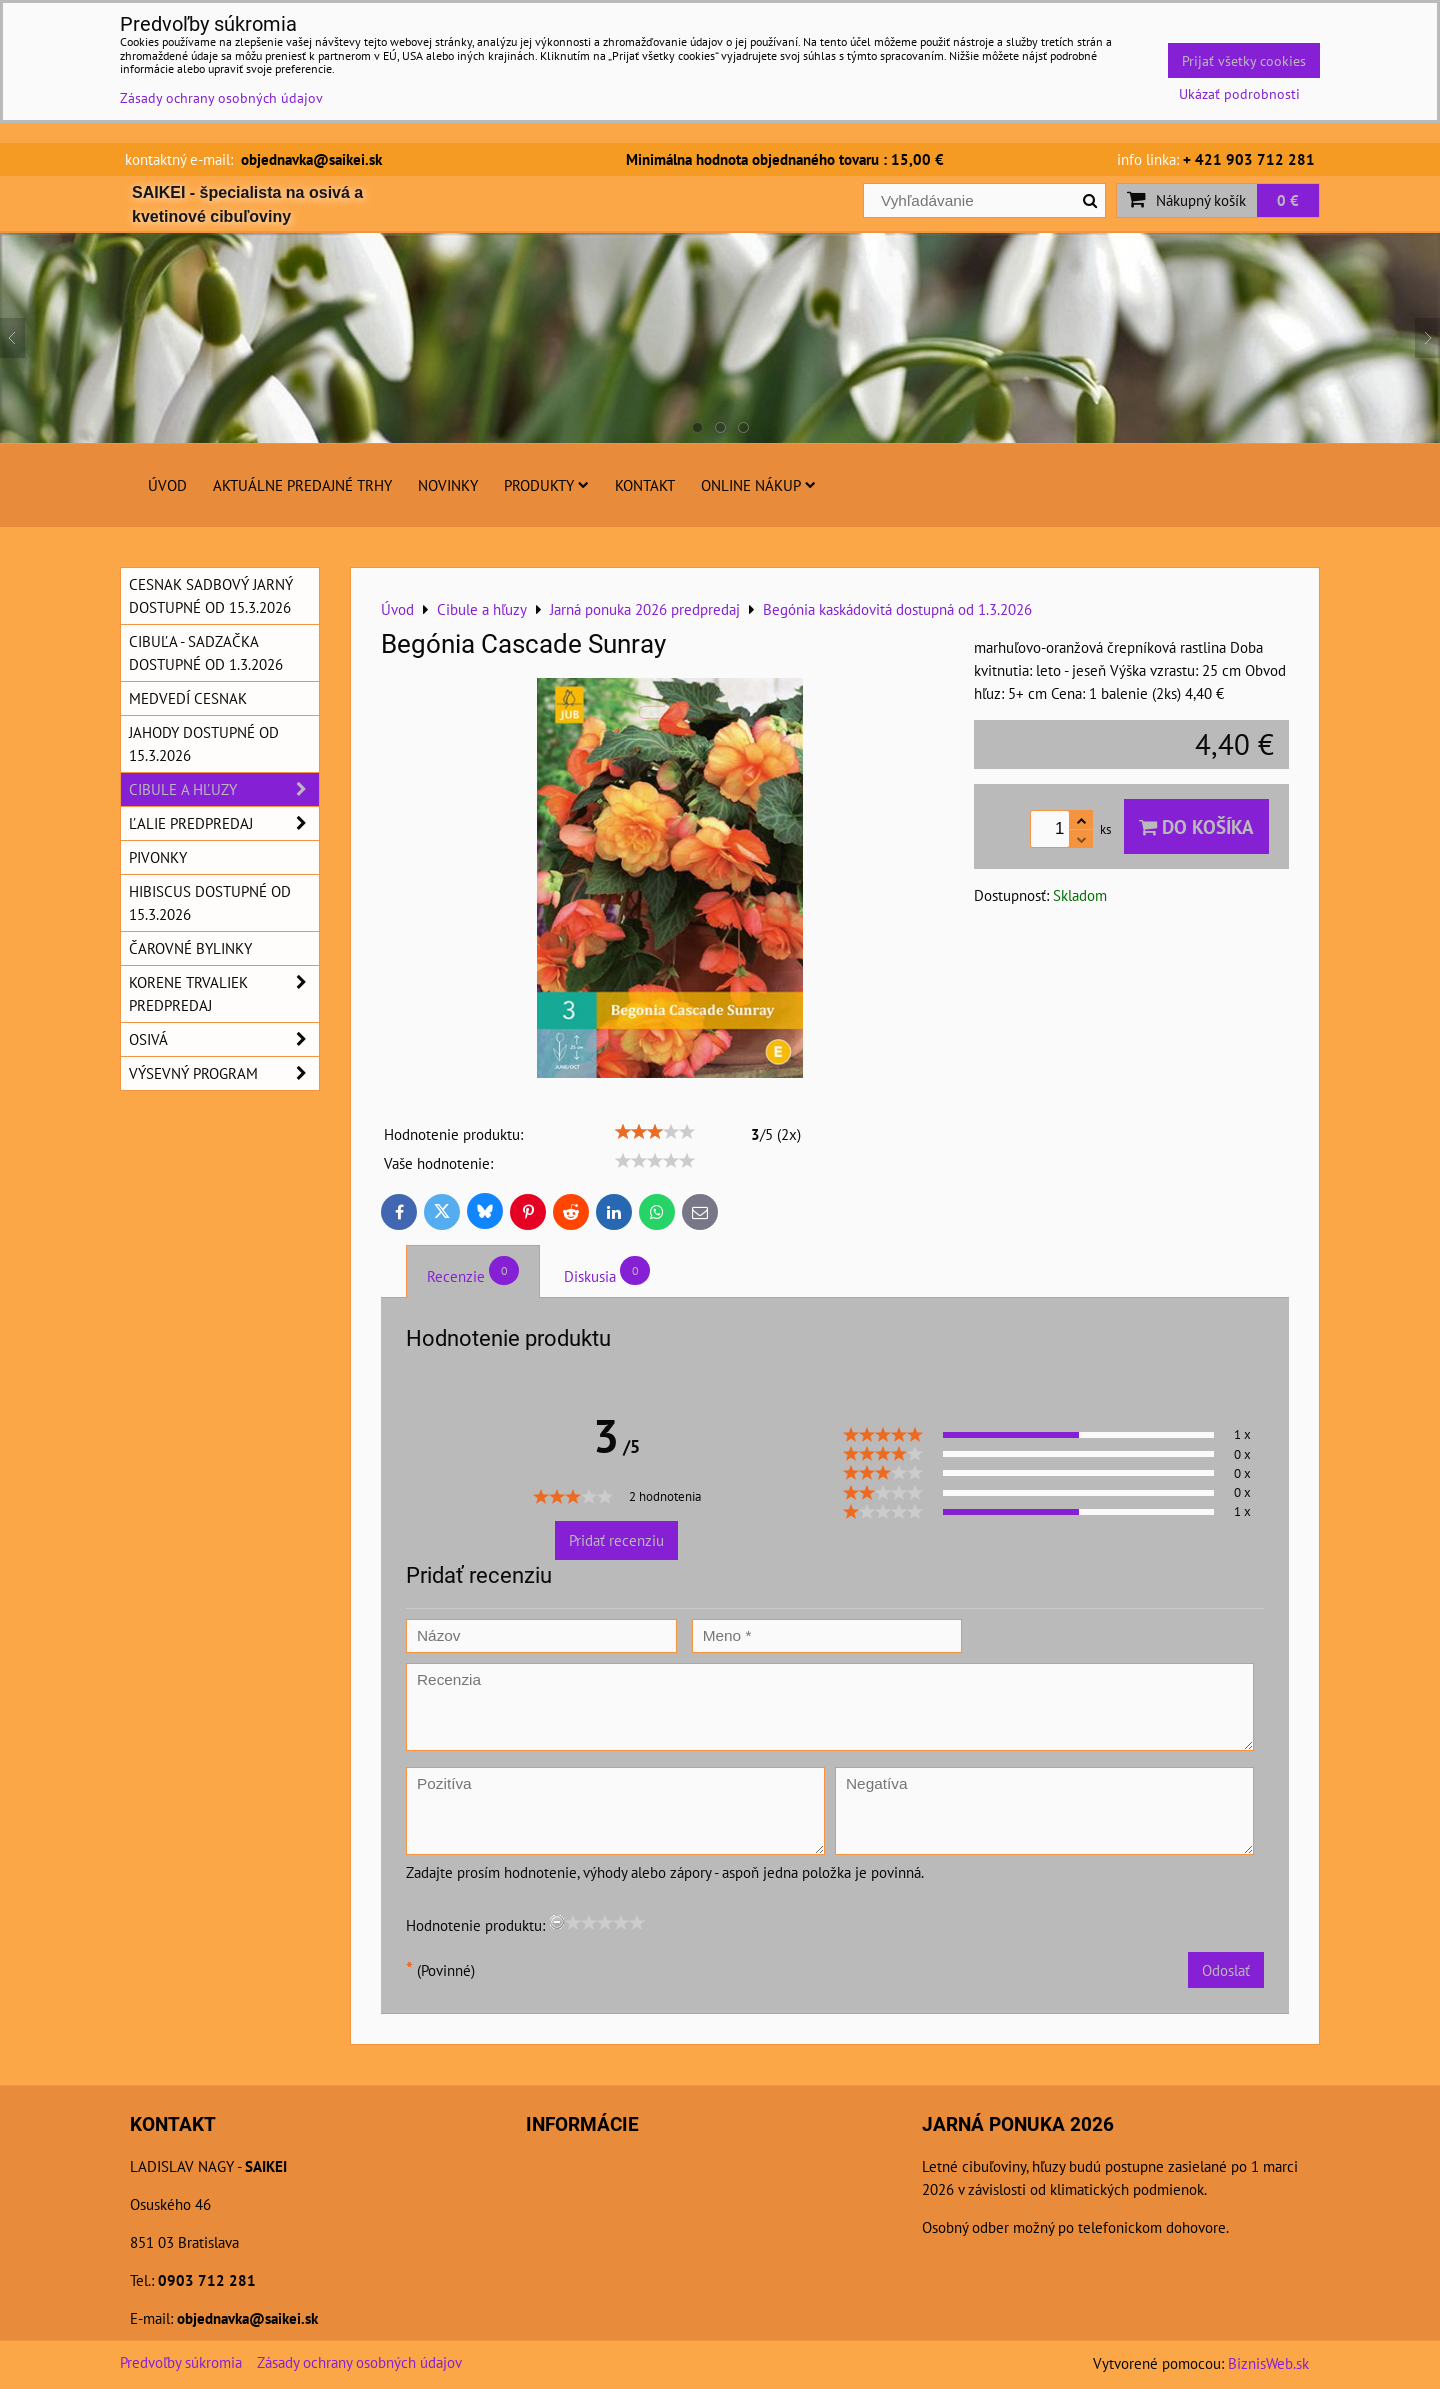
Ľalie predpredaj (224, 823)
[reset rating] (557, 1922)
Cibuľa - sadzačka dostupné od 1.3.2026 (206, 652)
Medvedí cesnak (188, 698)
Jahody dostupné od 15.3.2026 (204, 743)
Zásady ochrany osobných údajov (359, 2362)
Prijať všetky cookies (1244, 60)
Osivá (224, 1039)
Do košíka (1196, 826)
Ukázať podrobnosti (1239, 94)
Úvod (167, 485)
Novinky (448, 485)
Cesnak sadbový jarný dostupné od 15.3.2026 (211, 595)
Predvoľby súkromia (181, 2362)
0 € (1288, 200)
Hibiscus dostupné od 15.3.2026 (210, 902)
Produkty (546, 485)
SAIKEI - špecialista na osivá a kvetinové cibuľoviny (247, 204)
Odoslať (1226, 1970)
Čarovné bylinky (190, 948)
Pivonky (158, 857)
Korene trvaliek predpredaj (224, 994)
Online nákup (758, 485)
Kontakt (645, 485)
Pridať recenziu (616, 1540)
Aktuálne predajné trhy (302, 485)
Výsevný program (224, 1073)
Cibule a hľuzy (224, 789)
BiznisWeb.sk (1268, 2363)
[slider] (655, 1132)
